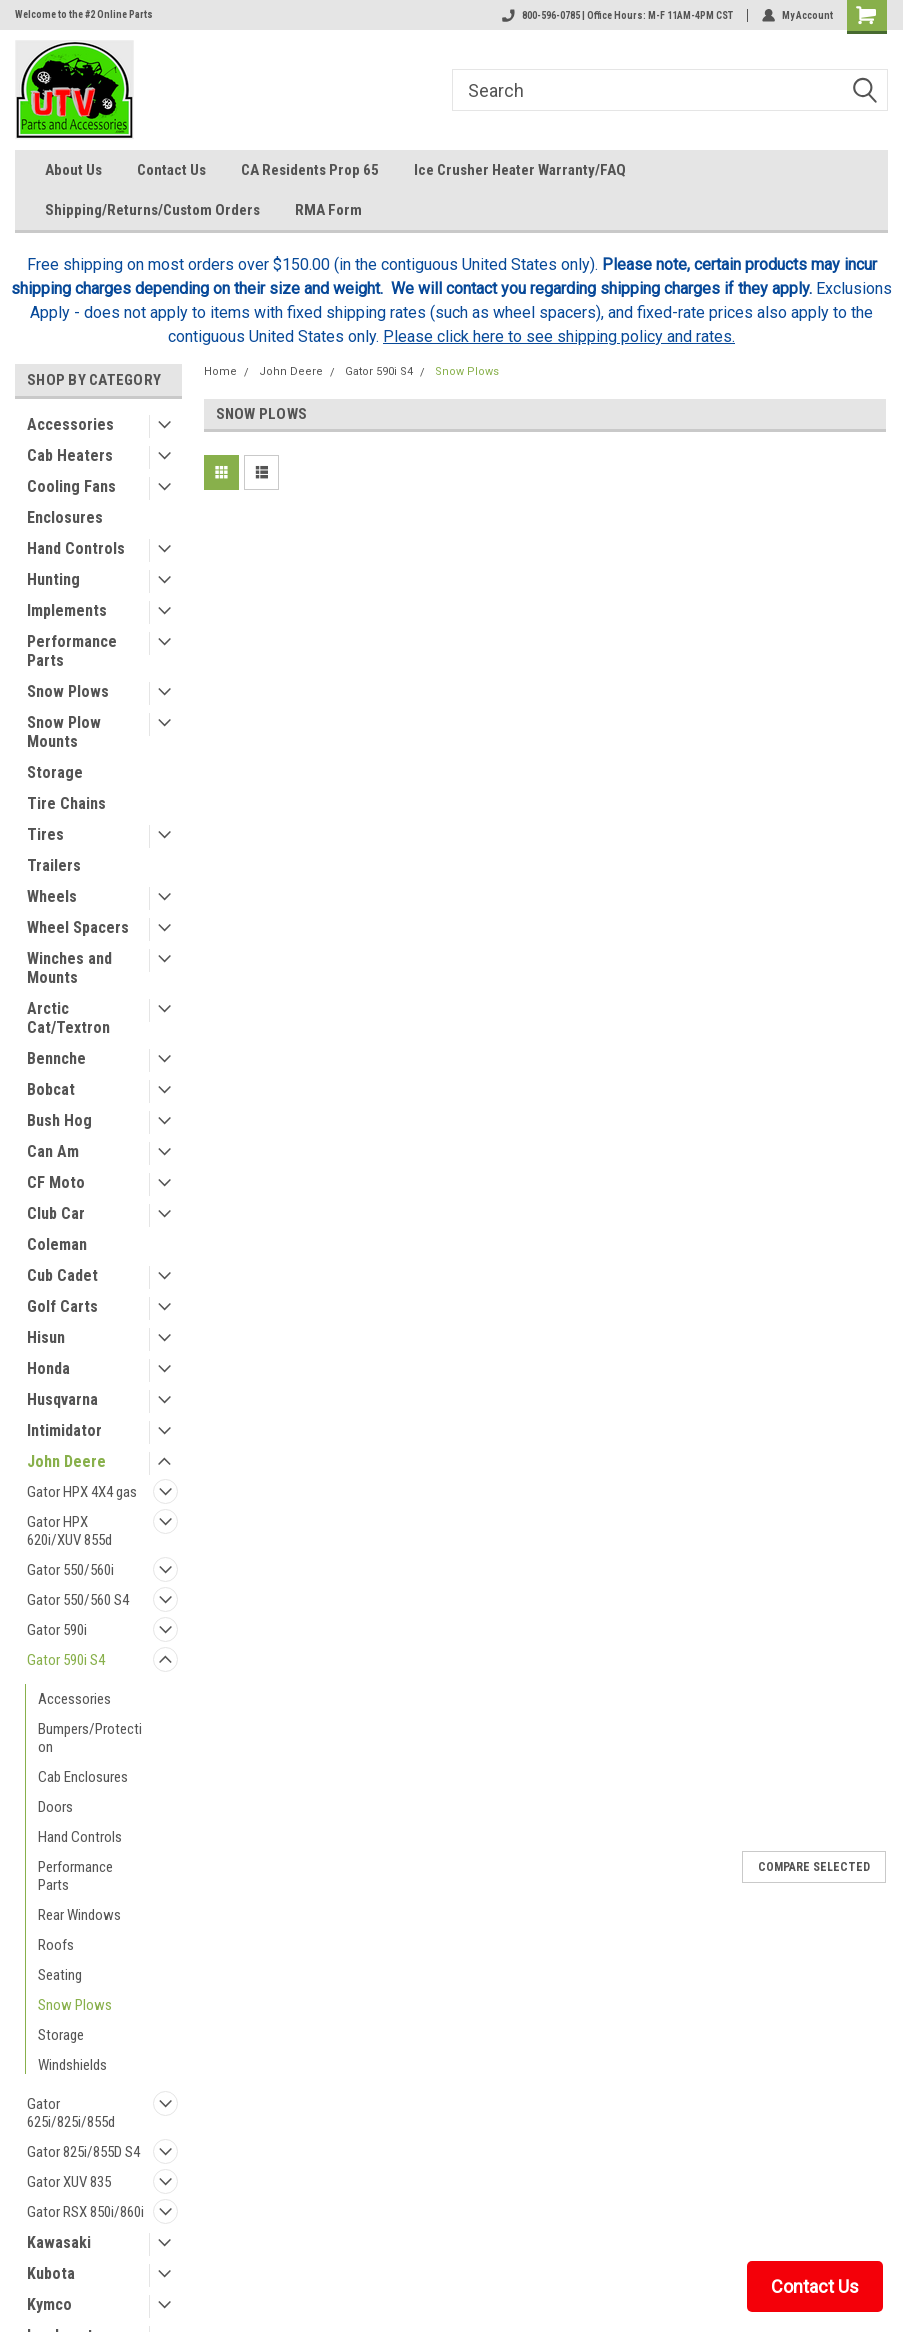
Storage (55, 772)
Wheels (52, 896)
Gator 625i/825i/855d (71, 2113)
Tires (45, 834)
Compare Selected (814, 1867)
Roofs (56, 1945)
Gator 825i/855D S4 (83, 2152)
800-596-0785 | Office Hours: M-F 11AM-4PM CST (617, 15)
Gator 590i (57, 1630)
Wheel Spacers (78, 927)
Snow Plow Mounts (64, 732)
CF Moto (56, 1182)
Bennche (56, 1058)
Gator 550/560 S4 (78, 1600)
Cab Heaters (70, 455)
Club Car (56, 1213)
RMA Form (328, 210)
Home (220, 371)
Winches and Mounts (69, 968)
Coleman (57, 1244)
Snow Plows (68, 691)
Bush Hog (59, 1120)
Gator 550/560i (70, 1570)
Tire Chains (66, 803)
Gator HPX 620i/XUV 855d (69, 1531)
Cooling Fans (71, 486)
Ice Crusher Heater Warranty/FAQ (520, 170)
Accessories (70, 424)
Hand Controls (76, 548)
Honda (48, 1368)
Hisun (46, 1337)
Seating (60, 1975)
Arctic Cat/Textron (68, 1018)
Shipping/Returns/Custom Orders (152, 210)
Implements (67, 610)
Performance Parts (72, 651)
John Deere (66, 1461)
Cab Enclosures (83, 1777)
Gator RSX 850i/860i (85, 2212)
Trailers (54, 865)
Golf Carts (62, 1306)
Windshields (72, 2065)
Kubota (51, 2273)
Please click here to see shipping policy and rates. (559, 336)
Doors (55, 1807)
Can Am (53, 1151)
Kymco (49, 2304)
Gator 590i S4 (66, 1660)
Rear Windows (79, 1915)
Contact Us (171, 170)
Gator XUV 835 (69, 2182)
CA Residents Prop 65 (310, 170)
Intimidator (64, 1430)
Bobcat (51, 1089)
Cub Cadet (62, 1275)
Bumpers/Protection (90, 1738)
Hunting (53, 579)
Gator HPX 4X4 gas (82, 1492)
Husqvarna (62, 1399)
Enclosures (65, 517)
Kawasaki (59, 2242)
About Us (73, 170)
